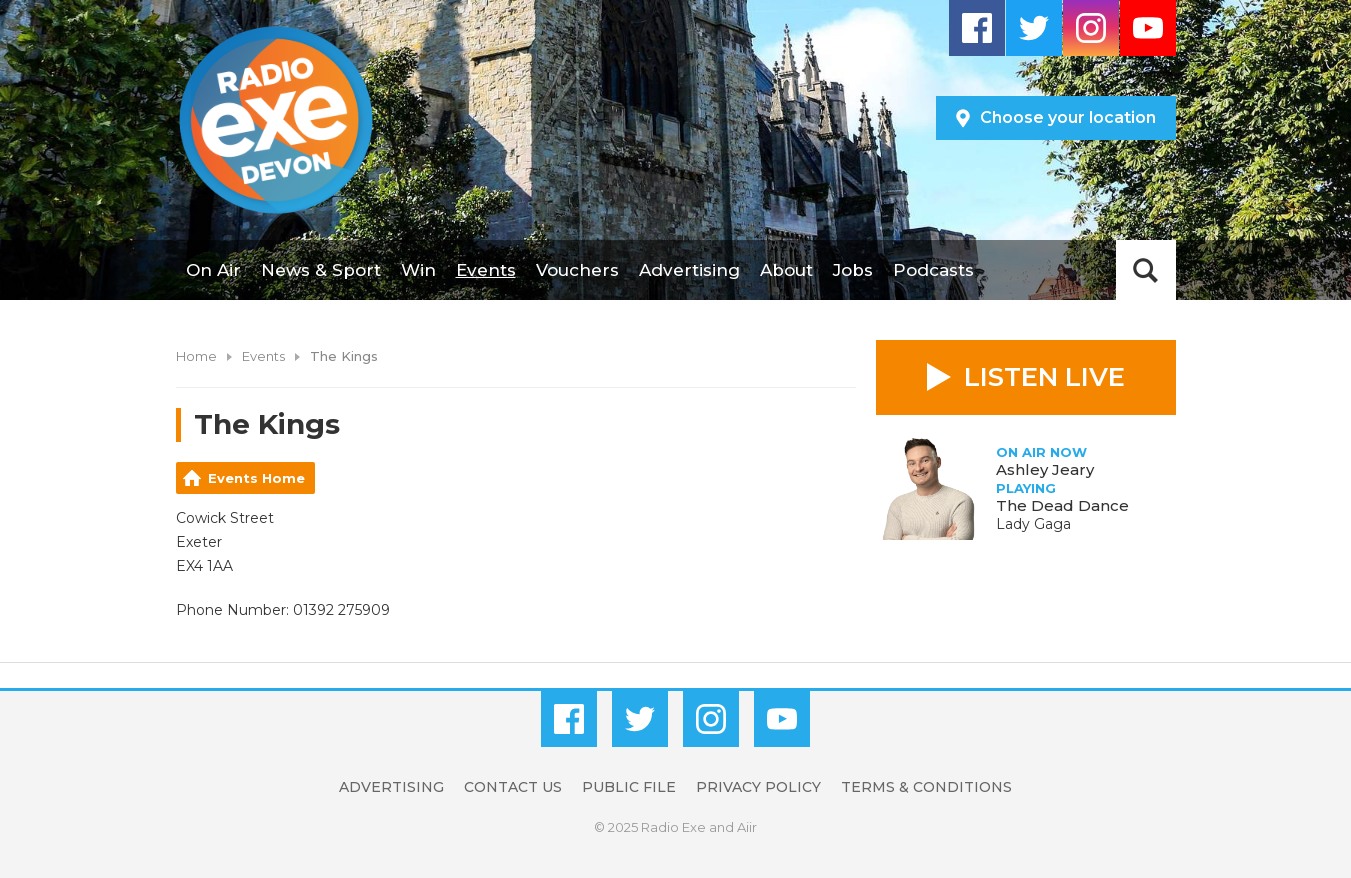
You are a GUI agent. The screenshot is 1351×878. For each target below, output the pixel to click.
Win (418, 270)
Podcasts (933, 270)
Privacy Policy (758, 787)
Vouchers (577, 270)
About (786, 270)
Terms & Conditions (926, 787)
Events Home (256, 478)
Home (196, 356)
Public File (629, 787)
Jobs (853, 270)
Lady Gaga (1033, 524)
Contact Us (513, 787)
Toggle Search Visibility (1146, 270)
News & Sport (321, 270)
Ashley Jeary (1045, 469)
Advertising (689, 270)
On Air (213, 270)
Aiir (747, 827)
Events (486, 270)
